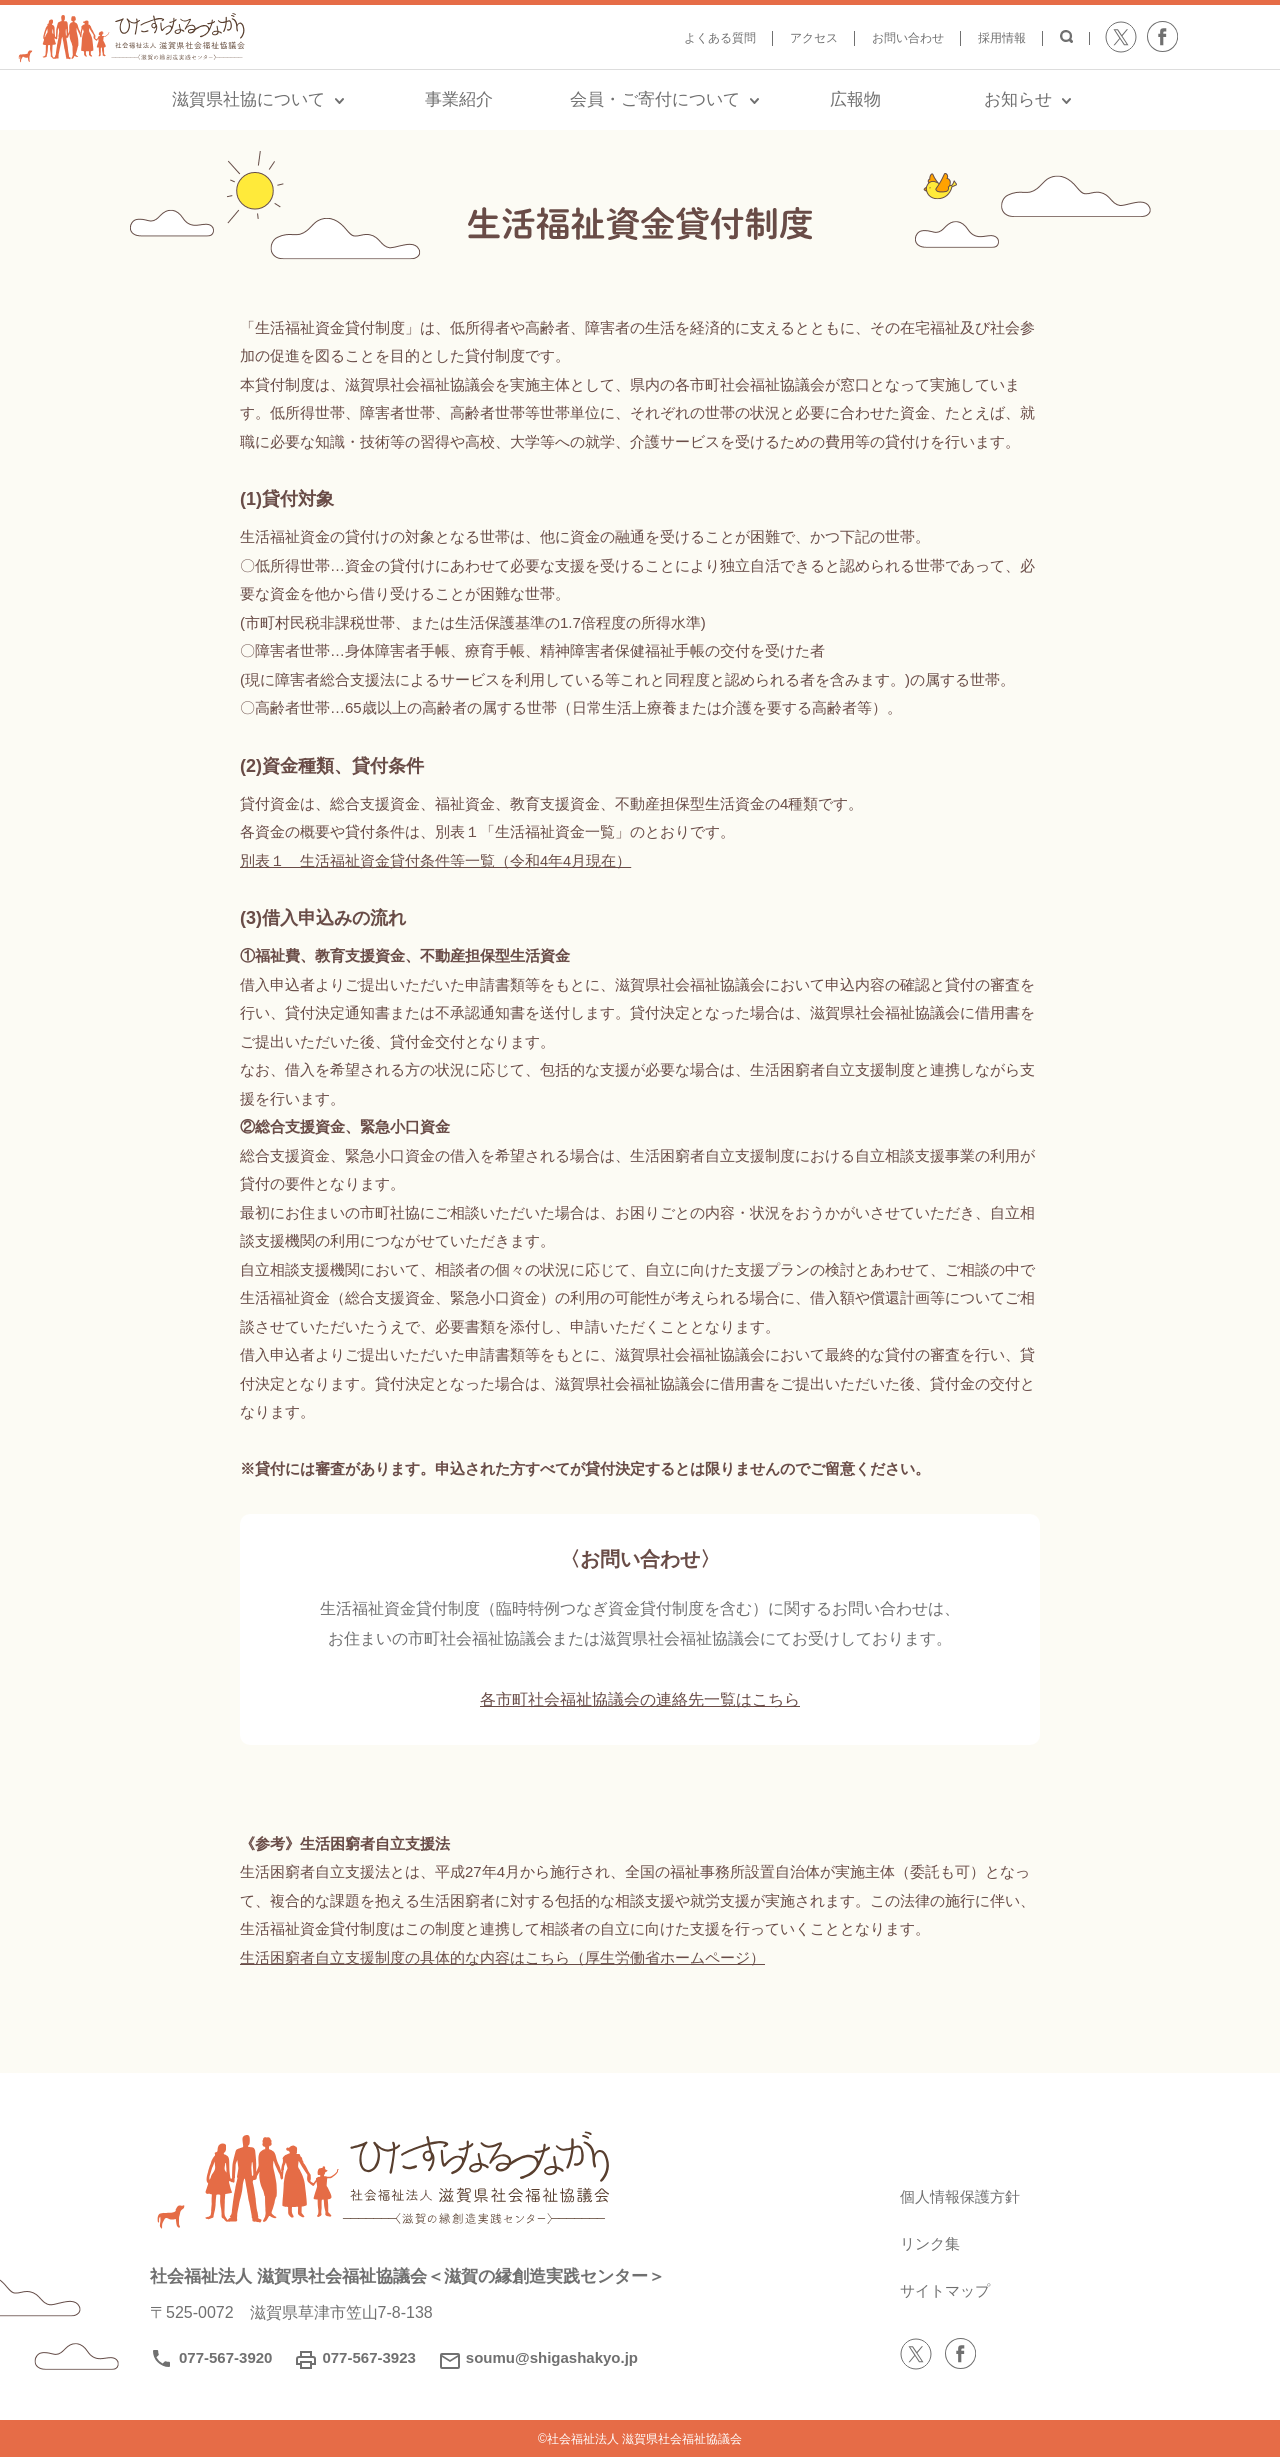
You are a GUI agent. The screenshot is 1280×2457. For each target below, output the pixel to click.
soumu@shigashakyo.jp (552, 2357)
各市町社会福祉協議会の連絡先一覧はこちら (640, 1698)
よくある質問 (720, 38)
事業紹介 (459, 99)
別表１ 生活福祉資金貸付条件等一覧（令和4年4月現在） (436, 860)
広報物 (855, 99)
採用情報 (1002, 38)
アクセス (814, 38)
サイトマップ (948, 2289)
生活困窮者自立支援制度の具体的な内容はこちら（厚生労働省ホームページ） (502, 1957)
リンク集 (932, 2242)
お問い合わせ (908, 38)
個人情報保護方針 (964, 2195)
